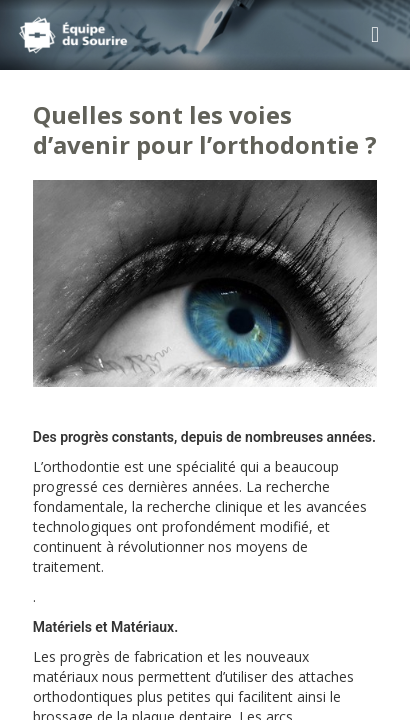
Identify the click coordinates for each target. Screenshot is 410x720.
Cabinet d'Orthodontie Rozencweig (104, 35)
